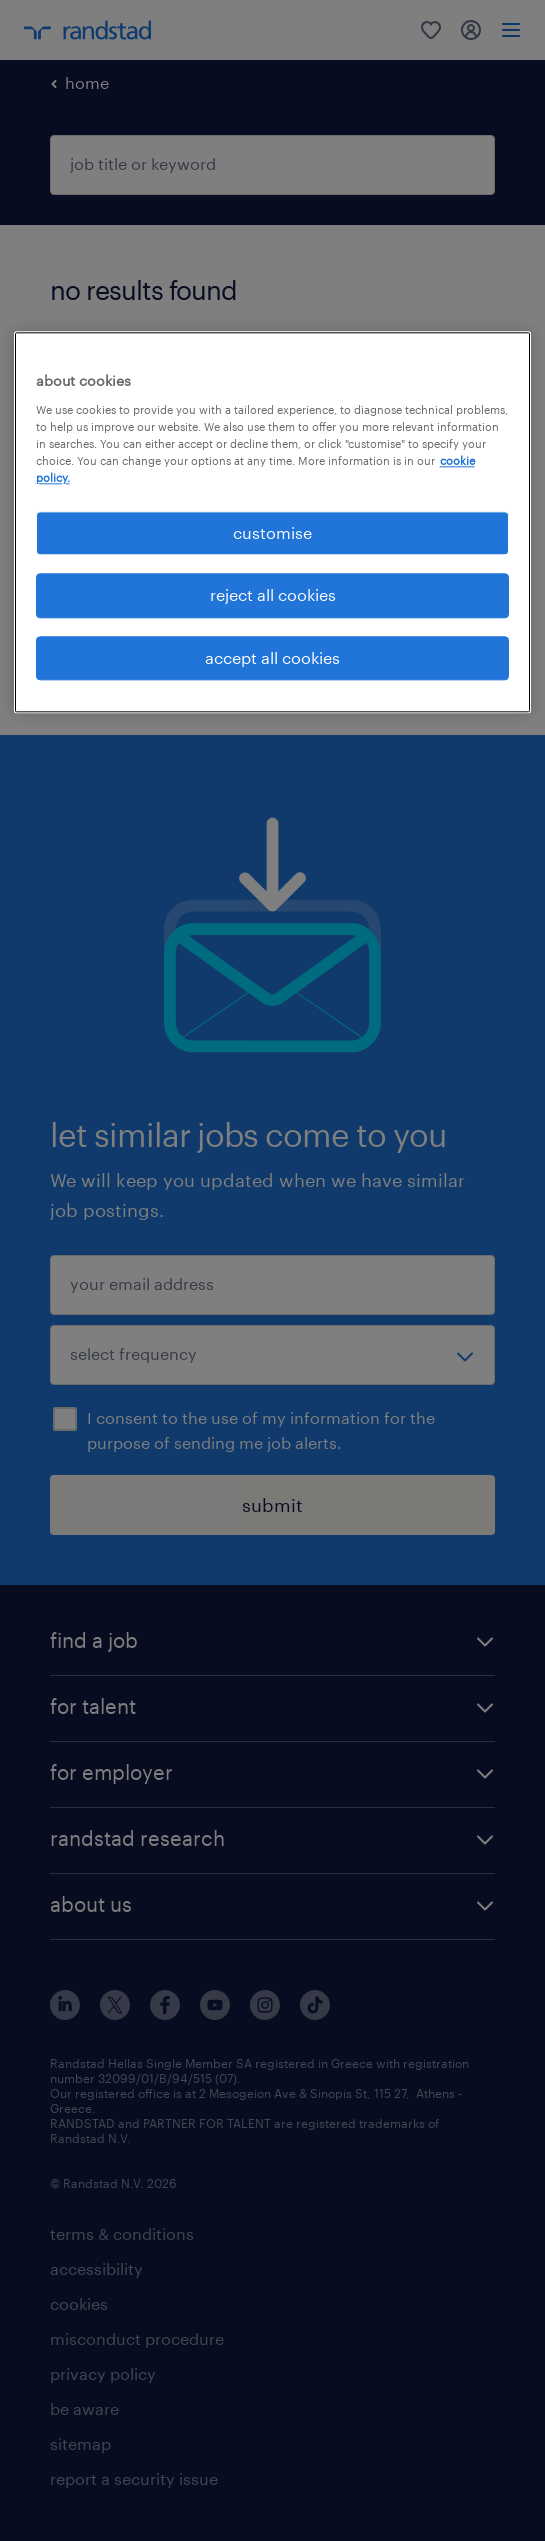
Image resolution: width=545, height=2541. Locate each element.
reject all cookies (273, 595)
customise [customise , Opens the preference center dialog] (272, 532)
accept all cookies (272, 657)
